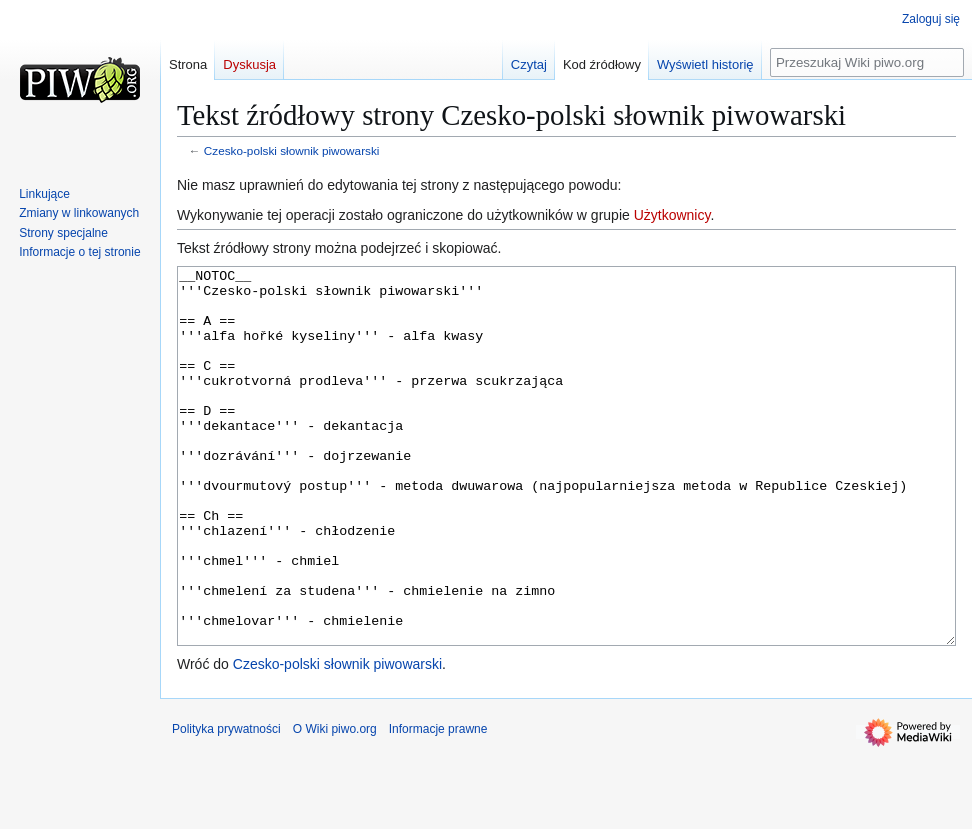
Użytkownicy (672, 215)
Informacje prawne (438, 804)
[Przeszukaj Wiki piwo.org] (867, 62)
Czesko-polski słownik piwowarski (292, 150)
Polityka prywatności (226, 804)
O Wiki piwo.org (335, 804)
